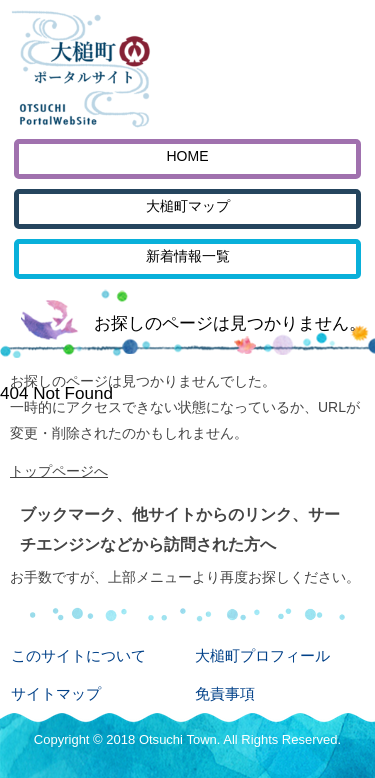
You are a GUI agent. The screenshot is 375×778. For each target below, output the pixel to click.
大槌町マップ (188, 206)
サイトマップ (56, 693)
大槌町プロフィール (262, 655)
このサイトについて (78, 655)
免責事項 (225, 693)
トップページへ (59, 471)
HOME (188, 156)
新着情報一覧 (188, 256)
